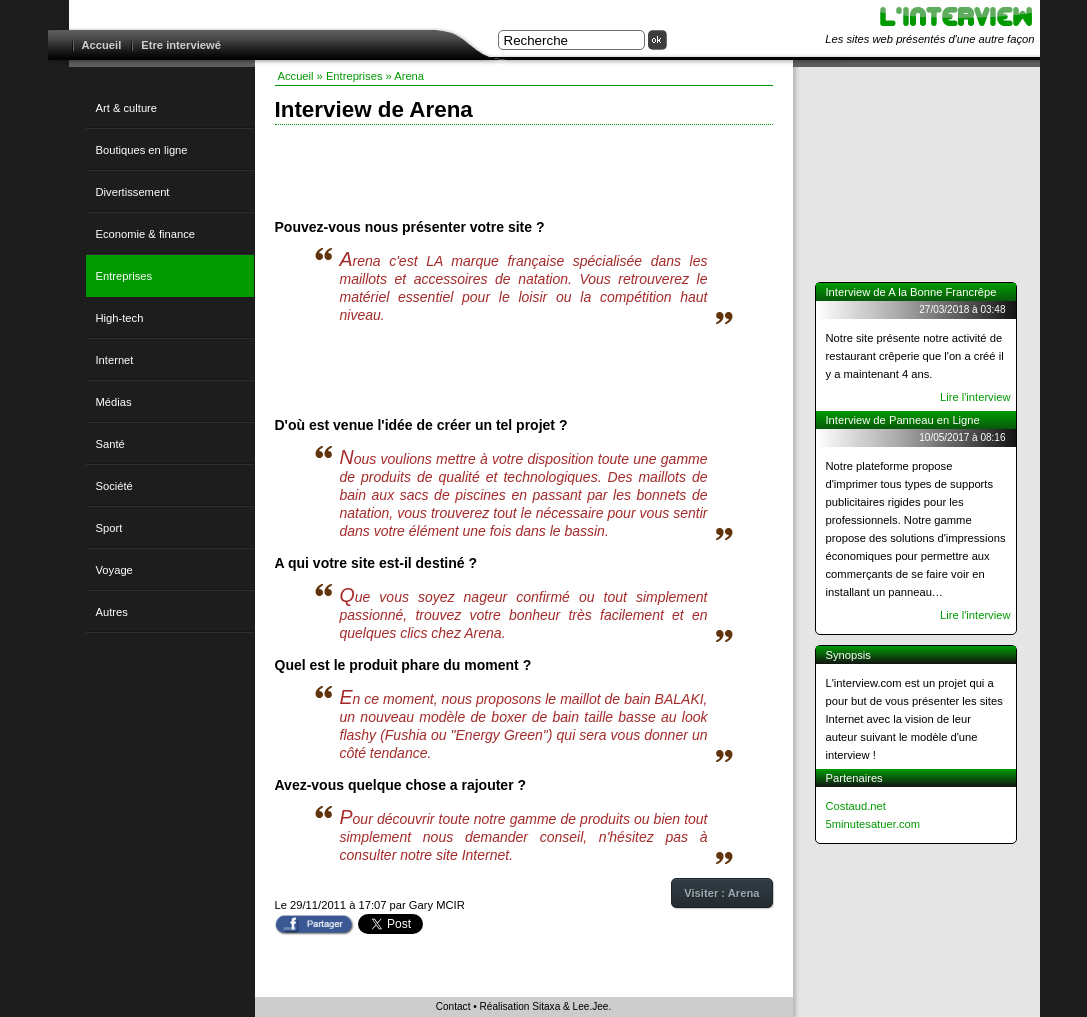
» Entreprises (350, 76)
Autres (112, 612)
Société (114, 486)
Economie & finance (146, 234)
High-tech (120, 318)
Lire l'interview (975, 397)
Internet (115, 360)
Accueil (102, 45)
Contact (453, 1006)
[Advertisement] (524, 170)
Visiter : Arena (721, 893)
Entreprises (124, 276)
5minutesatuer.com (873, 824)
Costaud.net (856, 806)
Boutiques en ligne (142, 150)
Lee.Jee (591, 1006)
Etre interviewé (181, 45)
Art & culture (127, 108)
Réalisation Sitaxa (520, 1006)
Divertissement (133, 192)
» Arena (405, 76)
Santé (110, 444)
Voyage (114, 570)
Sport (109, 528)
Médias (114, 402)
